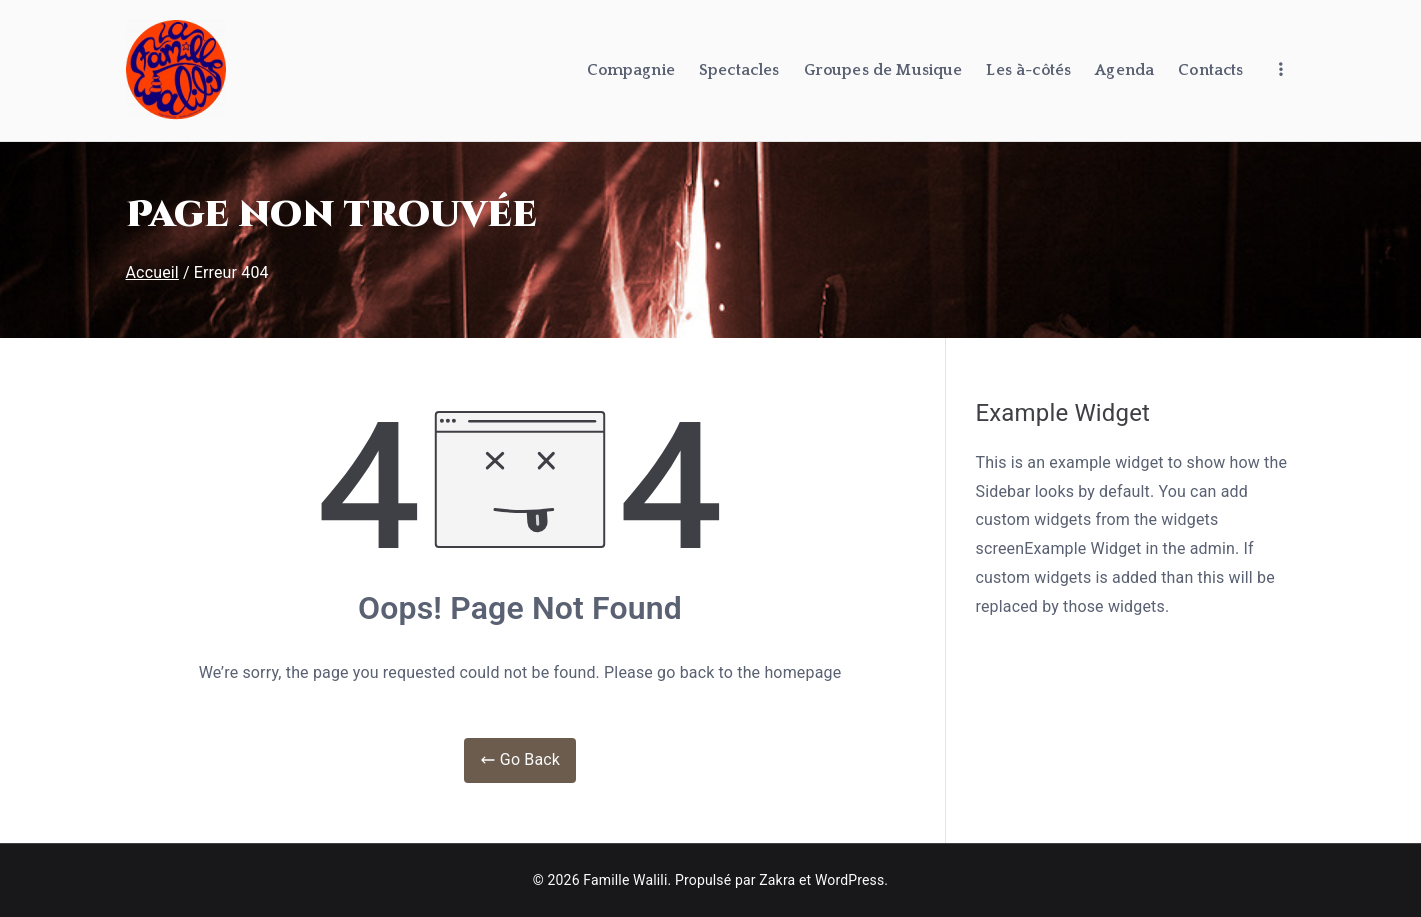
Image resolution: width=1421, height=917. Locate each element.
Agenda (1124, 70)
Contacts (1210, 70)
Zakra (777, 880)
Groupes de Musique (883, 70)
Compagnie (631, 70)
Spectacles (739, 70)
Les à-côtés (1028, 70)
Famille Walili (625, 880)
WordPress (849, 880)
